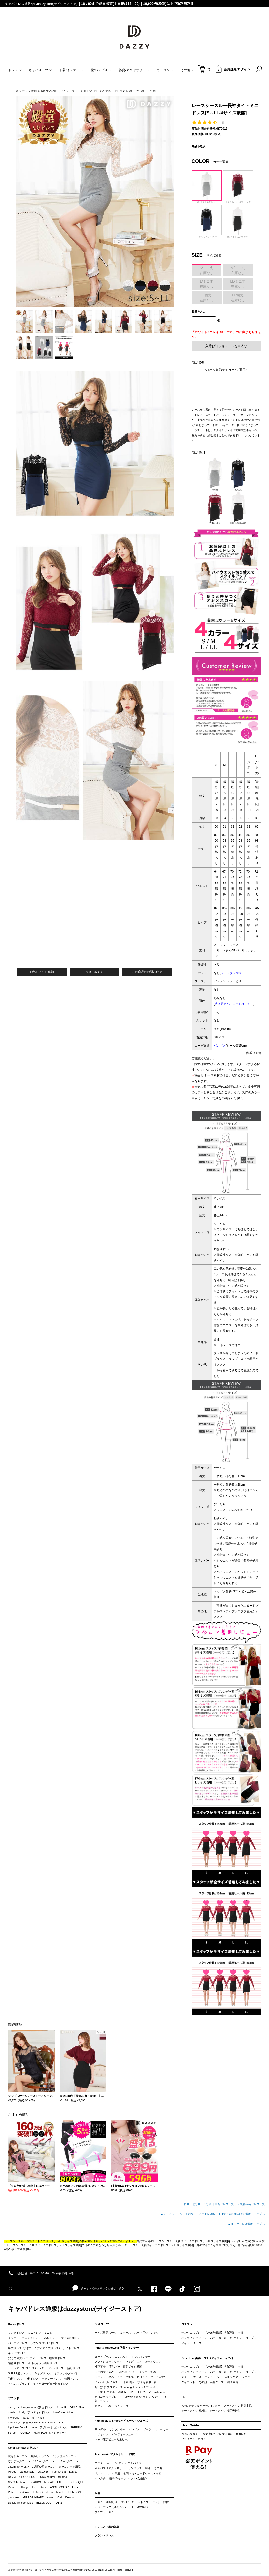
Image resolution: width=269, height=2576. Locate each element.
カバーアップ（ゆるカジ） (111, 2507)
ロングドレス (16, 2332)
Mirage (12, 2471)
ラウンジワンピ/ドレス (44, 2343)
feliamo (62, 2476)
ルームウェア (153, 2361)
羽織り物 (111, 2502)
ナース (197, 2343)
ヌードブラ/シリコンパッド (111, 2356)
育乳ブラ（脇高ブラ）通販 (125, 2366)
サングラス (135, 2468)
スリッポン (101, 2434)
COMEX (25, 2432)
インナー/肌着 (147, 2371)
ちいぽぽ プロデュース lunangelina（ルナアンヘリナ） (128, 2387)
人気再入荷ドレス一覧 (251, 2204)
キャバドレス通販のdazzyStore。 (116, 2241)
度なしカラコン (17, 2456)
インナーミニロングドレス (24, 2337)
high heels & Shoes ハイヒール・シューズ (121, 2420)
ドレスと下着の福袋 (107, 2526)
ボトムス (143, 2502)
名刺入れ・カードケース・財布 (142, 2473)
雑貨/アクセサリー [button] (134, 70)
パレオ (156, 2502)
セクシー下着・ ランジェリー (113, 2405)
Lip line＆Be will (18, 2427)
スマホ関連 (113, 2473)
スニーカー (161, 2429)
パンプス (134, 2429)
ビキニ (99, 2502)
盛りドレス (74, 2368)
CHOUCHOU (27, 2476)
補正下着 (100, 2366)
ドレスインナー (141, 2356)
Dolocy (69, 2497)
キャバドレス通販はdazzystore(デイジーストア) (74, 2308)
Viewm (12, 2487)
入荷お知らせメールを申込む (226, 346)
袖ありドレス (16, 2363)
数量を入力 (198, 311)
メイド (185, 2343)
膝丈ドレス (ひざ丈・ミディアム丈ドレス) (34, 2348)
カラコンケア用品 (70, 2466)
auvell (50, 2497)
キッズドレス (42, 2373)
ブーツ (147, 2429)
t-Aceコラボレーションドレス (49, 2427)
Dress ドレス (16, 2324)
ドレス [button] (15, 70)
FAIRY (59, 2502)
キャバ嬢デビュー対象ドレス (51, 2383)
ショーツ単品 (125, 2376)
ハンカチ (100, 2478)
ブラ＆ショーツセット (108, 2361)
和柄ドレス (15, 2378)
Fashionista (59, 2471)
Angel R (61, 2407)
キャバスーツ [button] (40, 70)
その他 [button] (187, 70)
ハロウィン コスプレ (194, 2337)
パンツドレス (55, 2368)
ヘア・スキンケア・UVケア (233, 2376)
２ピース (125, 2332)
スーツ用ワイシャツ (146, 2332)
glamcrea (13, 2497)
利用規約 (241, 2433)
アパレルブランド (19, 2383)
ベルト (99, 2473)
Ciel (59, 2497)
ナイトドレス (71, 2348)
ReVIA (12, 2476)
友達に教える (94, 972)
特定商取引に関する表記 (218, 2433)
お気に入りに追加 (42, 972)
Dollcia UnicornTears (20, 2502)
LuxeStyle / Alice (63, 2412)
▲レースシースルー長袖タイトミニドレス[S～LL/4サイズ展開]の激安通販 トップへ (213, 2213)
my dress (13, 2417)
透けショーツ (145, 2376)
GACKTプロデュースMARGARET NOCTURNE (36, 2422)
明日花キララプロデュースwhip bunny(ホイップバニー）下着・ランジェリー (131, 2398)
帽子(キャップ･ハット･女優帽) (128, 2478)
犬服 (240, 2332)
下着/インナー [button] (71, 70)
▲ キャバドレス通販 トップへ (246, 2223)
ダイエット (188, 2382)
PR (183, 2396)
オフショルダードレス (67, 2373)
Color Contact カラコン (23, 2447)
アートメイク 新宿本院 (238, 2405)
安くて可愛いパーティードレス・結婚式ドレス (36, 2358)
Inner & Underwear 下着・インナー (117, 2347)
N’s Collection (16, 2482)
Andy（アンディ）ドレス (34, 2412)
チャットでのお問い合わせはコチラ (98, 2288)
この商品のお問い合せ (147, 972)
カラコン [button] (165, 70)
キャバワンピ (16, 2353)
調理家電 (232, 2382)
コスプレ (186, 2324)
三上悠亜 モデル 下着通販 (110, 2392)
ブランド (13, 2398)
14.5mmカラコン (67, 2461)
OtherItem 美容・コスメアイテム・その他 (207, 2358)
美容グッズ (217, 2382)
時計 (147, 2468)
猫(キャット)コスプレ (243, 2337)
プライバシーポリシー (195, 2438)
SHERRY (76, 2427)
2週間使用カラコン (44, 2466)
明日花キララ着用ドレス (43, 2363)
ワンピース (127, 2502)
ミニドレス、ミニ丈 (40, 2332)
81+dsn (12, 2432)
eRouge (24, 2487)
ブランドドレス (104, 2535)
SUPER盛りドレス (19, 2373)
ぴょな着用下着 (146, 2382)
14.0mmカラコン (43, 2461)
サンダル (100, 2429)
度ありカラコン (40, 2456)
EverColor (24, 2492)
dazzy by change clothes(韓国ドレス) (31, 2407)
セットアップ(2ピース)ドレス (26, 2368)
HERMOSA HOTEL (142, 2507)
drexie (12, 2412)
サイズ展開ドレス (72, 2337)
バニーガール (218, 2337)
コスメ (209, 2376)
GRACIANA (77, 2407)
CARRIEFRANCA (140, 2392)
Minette (60, 2492)
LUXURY (43, 2471)
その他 (161, 2376)
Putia (11, 2492)
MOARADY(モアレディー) (50, 2432)
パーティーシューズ (124, 2434)
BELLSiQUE (44, 2502)
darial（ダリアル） (33, 2417)
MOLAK (49, 2482)
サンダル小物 (117, 2429)
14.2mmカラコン (18, 2466)
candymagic (27, 2471)
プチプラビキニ (104, 2512)
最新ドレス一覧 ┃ (226, 2204)
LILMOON (74, 2492)
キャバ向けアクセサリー (110, 2468)
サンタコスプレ (191, 2332)
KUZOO (38, 2492)
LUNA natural (47, 2476)
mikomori (160, 2392)
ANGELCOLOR (59, 2487)
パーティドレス (17, 2343)
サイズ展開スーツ (106, 2332)
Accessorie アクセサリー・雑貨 (115, 2454)
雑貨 (166, 2502)
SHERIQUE (77, 2482)
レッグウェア (133, 2361)
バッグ (99, 2462)
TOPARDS (34, 2482)
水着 (97, 2493)
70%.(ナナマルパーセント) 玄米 (200, 2405)
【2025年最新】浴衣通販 (219, 2332)
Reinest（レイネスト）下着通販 (114, 2382)
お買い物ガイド (191, 2433)
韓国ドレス (71, 2378)
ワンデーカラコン (19, 2461)
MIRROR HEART (33, 2497)
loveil (75, 2487)
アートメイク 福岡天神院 (224, 2410)
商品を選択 (198, 146)
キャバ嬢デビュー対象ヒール (112, 2439)
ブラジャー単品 (104, 2376)
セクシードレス (51, 2378)
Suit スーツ (102, 2324)
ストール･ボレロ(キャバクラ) (124, 2462)
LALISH (61, 2482)
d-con (49, 2492)
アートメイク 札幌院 (194, 2410)
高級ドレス (51, 2337)
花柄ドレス (32, 2378)
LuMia (73, 2471)
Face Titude (39, 2487)
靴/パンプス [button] (101, 70)
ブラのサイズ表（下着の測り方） (115, 2371)
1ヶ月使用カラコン (64, 2456)
